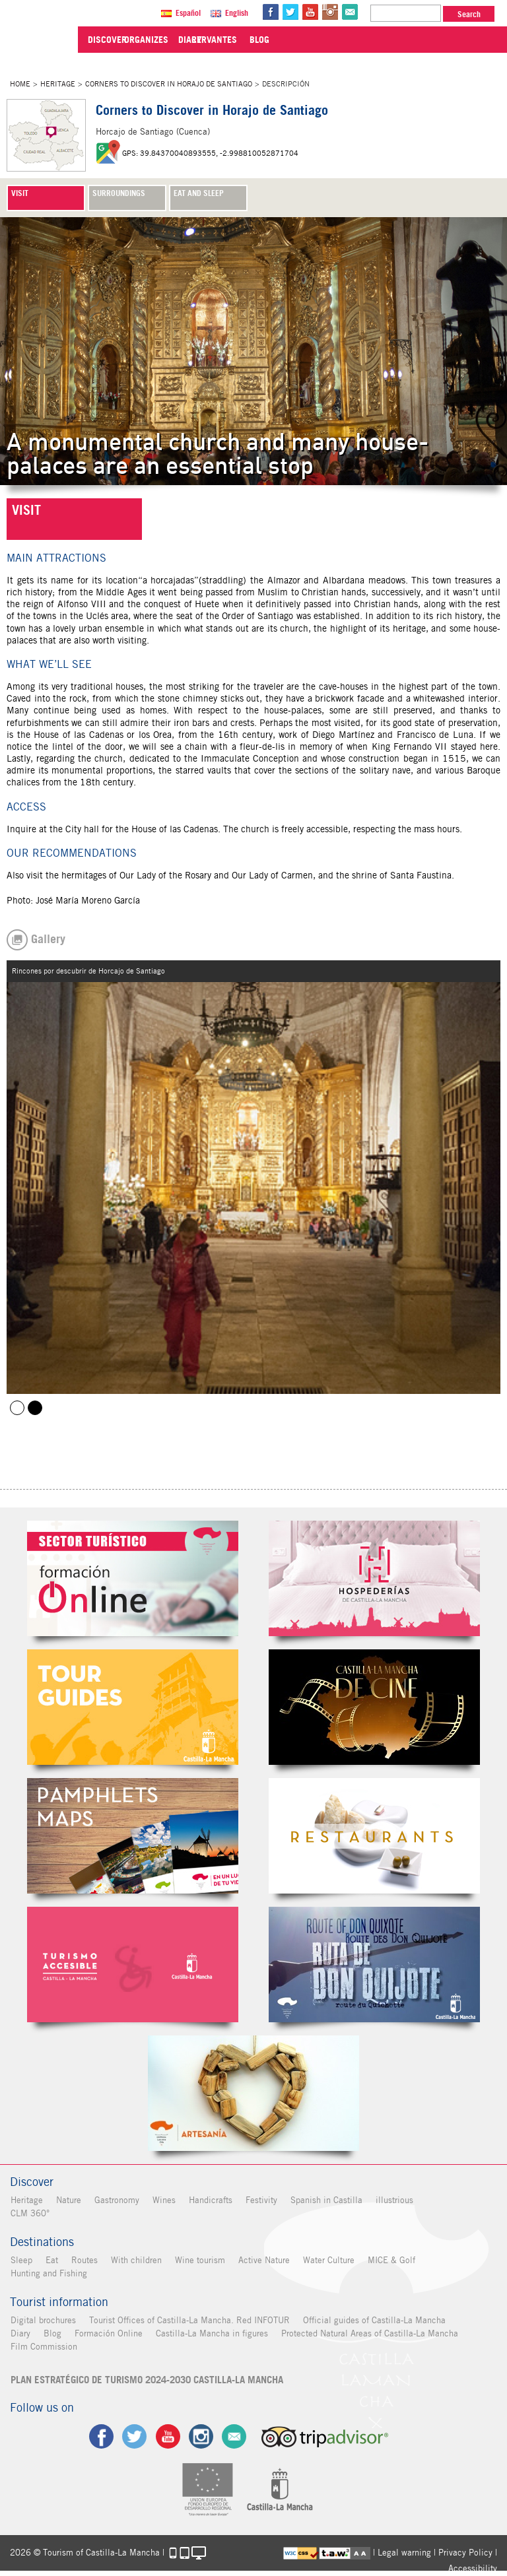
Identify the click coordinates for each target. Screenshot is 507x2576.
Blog (52, 2333)
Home (20, 83)
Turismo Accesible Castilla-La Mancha (132, 1964)
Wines (163, 2200)
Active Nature (263, 2260)
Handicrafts (210, 2200)
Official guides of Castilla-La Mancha (373, 2320)
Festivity (261, 2200)
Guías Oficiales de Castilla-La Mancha (132, 1707)
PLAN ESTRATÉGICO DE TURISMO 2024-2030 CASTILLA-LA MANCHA (146, 2380)
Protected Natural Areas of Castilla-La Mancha (369, 2333)
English (238, 13)
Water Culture (328, 2260)
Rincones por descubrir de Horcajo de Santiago (35, 1408)
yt (312, 12)
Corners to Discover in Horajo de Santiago (168, 83)
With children (135, 2260)
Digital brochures (42, 2320)
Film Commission (43, 2347)
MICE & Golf (391, 2260)
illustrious (394, 2200)
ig (201, 2436)
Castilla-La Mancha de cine (374, 1707)
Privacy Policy (465, 2552)
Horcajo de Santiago (17, 1408)
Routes (84, 2260)
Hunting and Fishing (48, 2273)
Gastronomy (116, 2200)
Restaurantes (374, 1836)
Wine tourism (199, 2260)
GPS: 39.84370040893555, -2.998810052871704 (210, 153)
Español (189, 13)
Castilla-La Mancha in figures (211, 2333)
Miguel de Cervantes (374, 1964)
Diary (20, 2333)
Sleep (21, 2260)
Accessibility (472, 2568)
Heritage (57, 83)
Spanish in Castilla (326, 2200)
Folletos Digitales (132, 1836)
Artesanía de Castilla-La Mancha (253, 2093)
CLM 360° (29, 2213)
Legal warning (404, 2552)
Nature (68, 2200)
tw (292, 12)
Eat (51, 2260)
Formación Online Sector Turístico (132, 1578)
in (331, 12)
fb (272, 12)
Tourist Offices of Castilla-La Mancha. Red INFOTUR (188, 2320)
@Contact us (351, 12)
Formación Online (108, 2333)
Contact (234, 2436)
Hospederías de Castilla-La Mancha (374, 1578)
